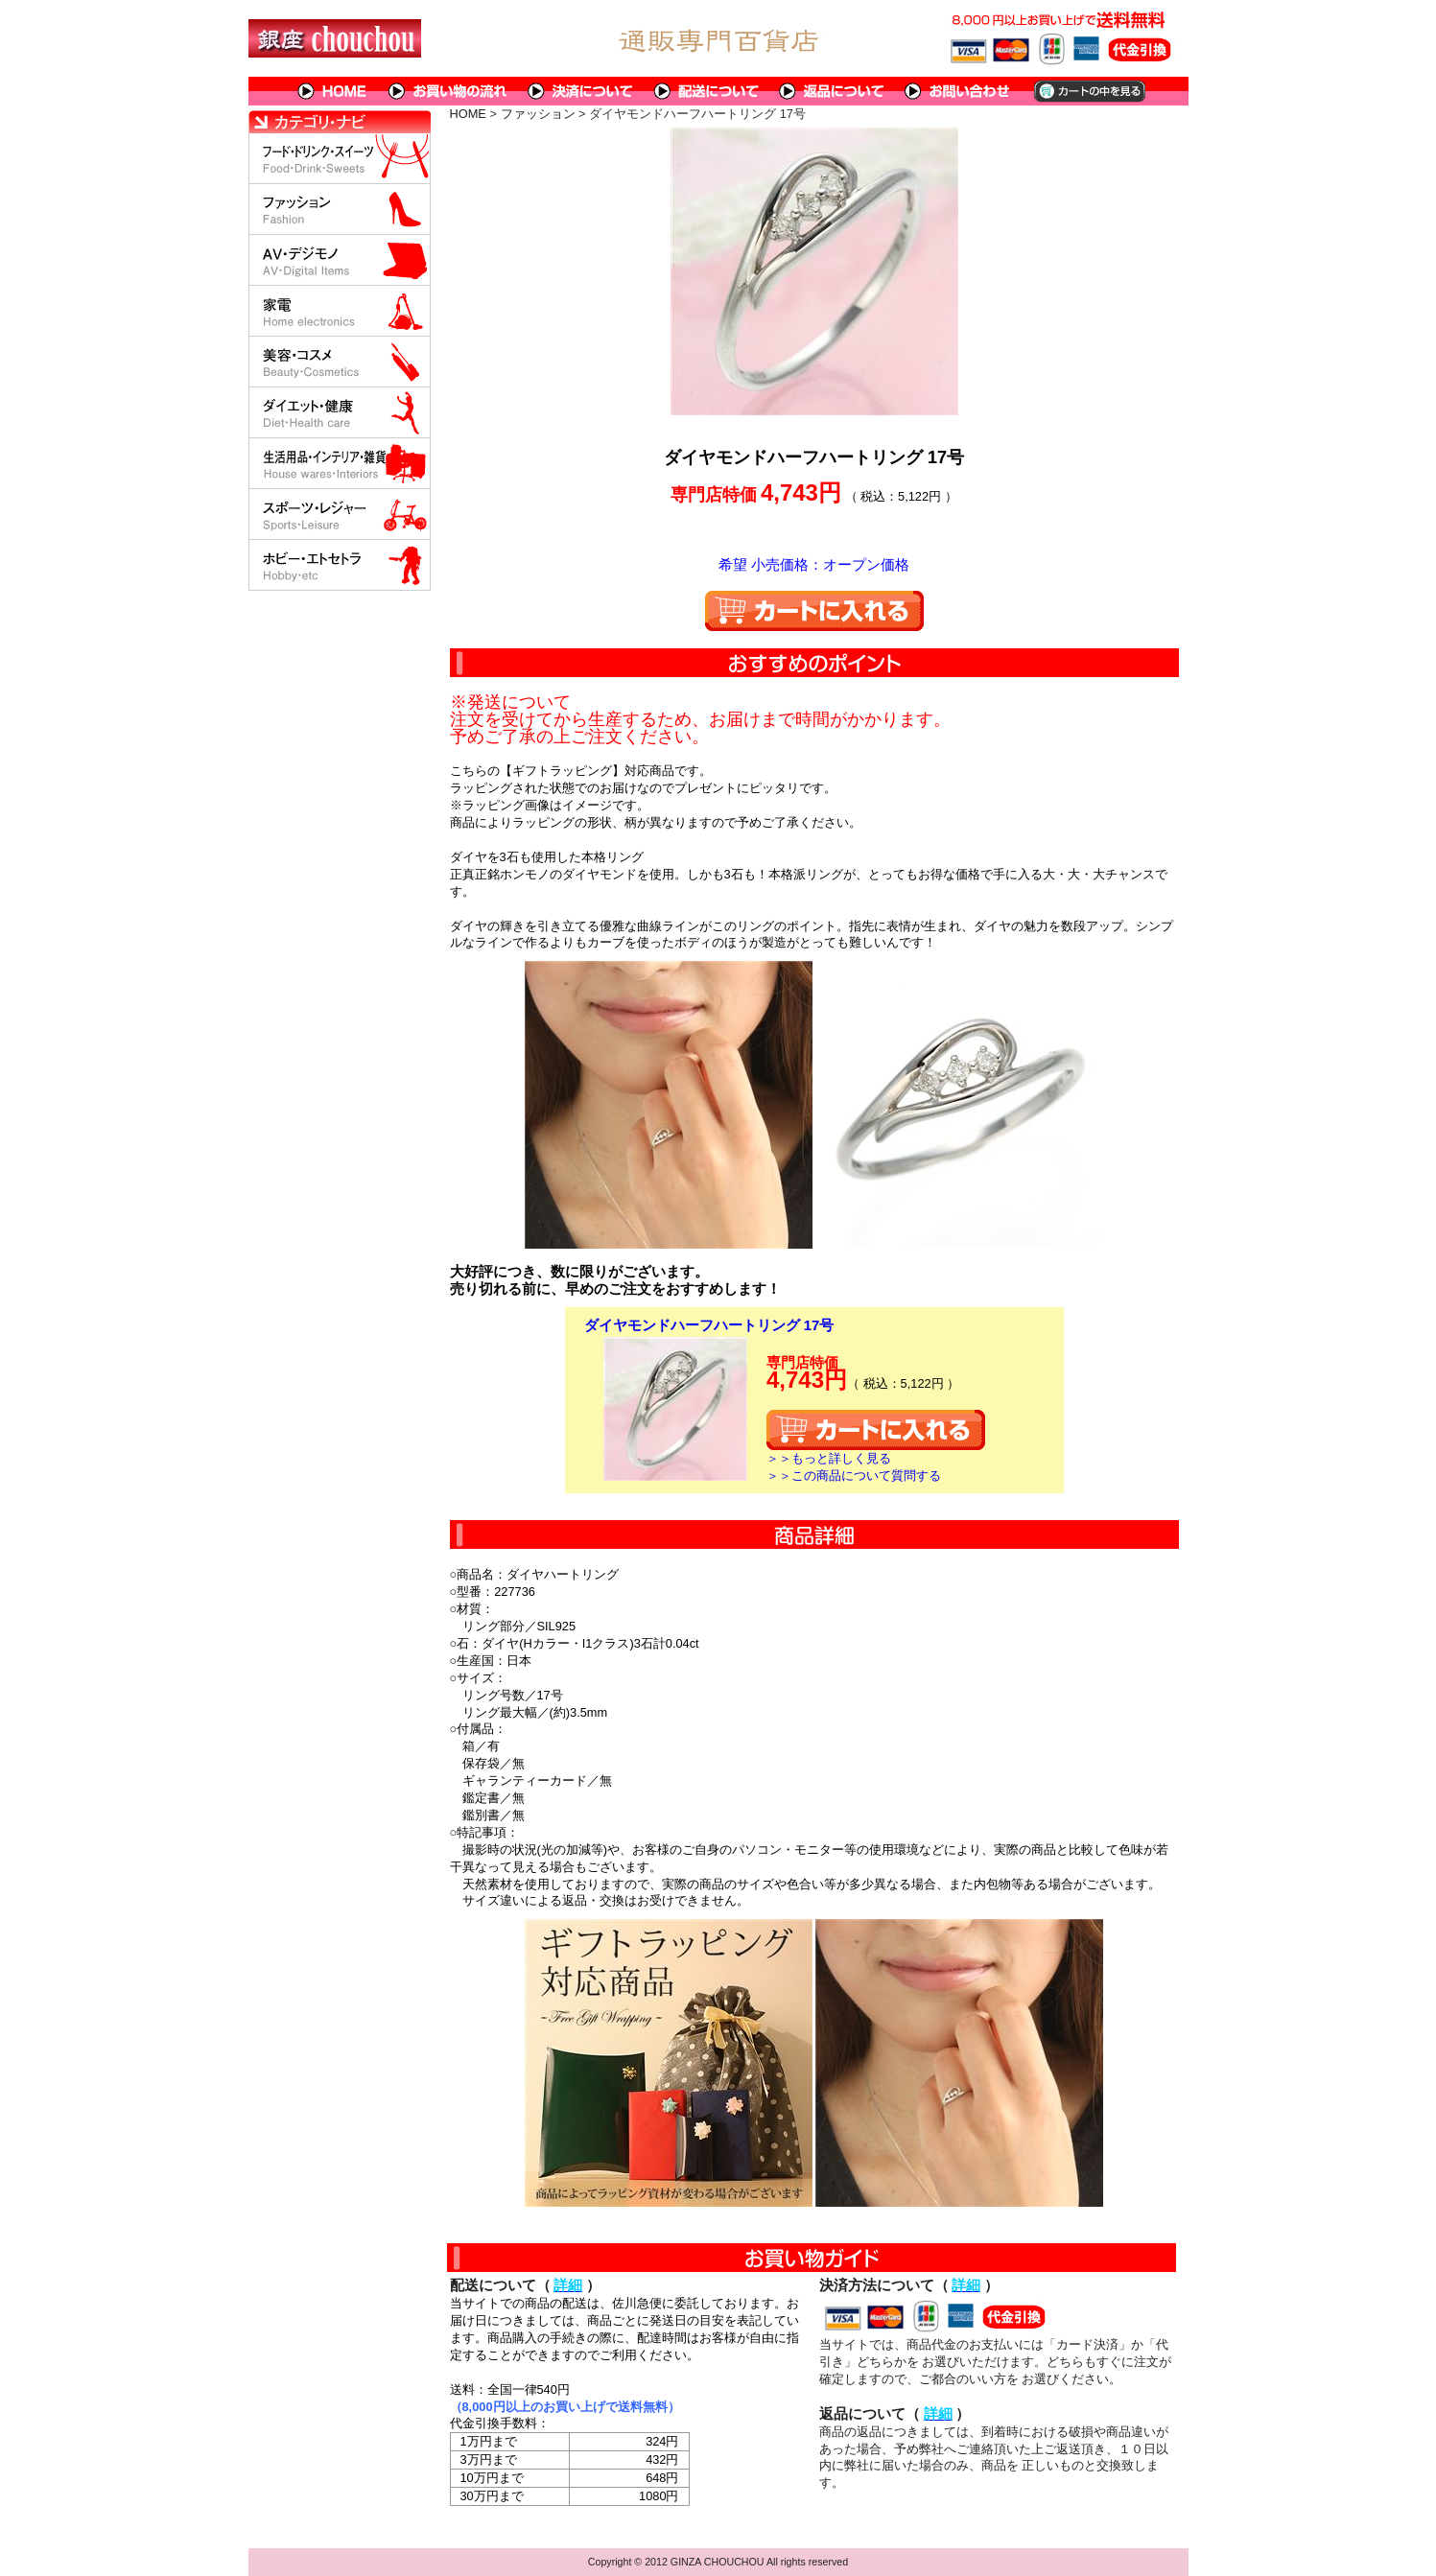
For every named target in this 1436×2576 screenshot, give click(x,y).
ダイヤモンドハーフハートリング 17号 (709, 1325)
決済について (581, 91)
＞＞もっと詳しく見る (828, 1458)
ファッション (538, 113)
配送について (706, 91)
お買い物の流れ (448, 91)
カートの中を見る (1088, 91)
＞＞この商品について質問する (853, 1475)
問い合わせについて (958, 91)
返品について (832, 91)
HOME (333, 91)
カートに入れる (814, 611)
